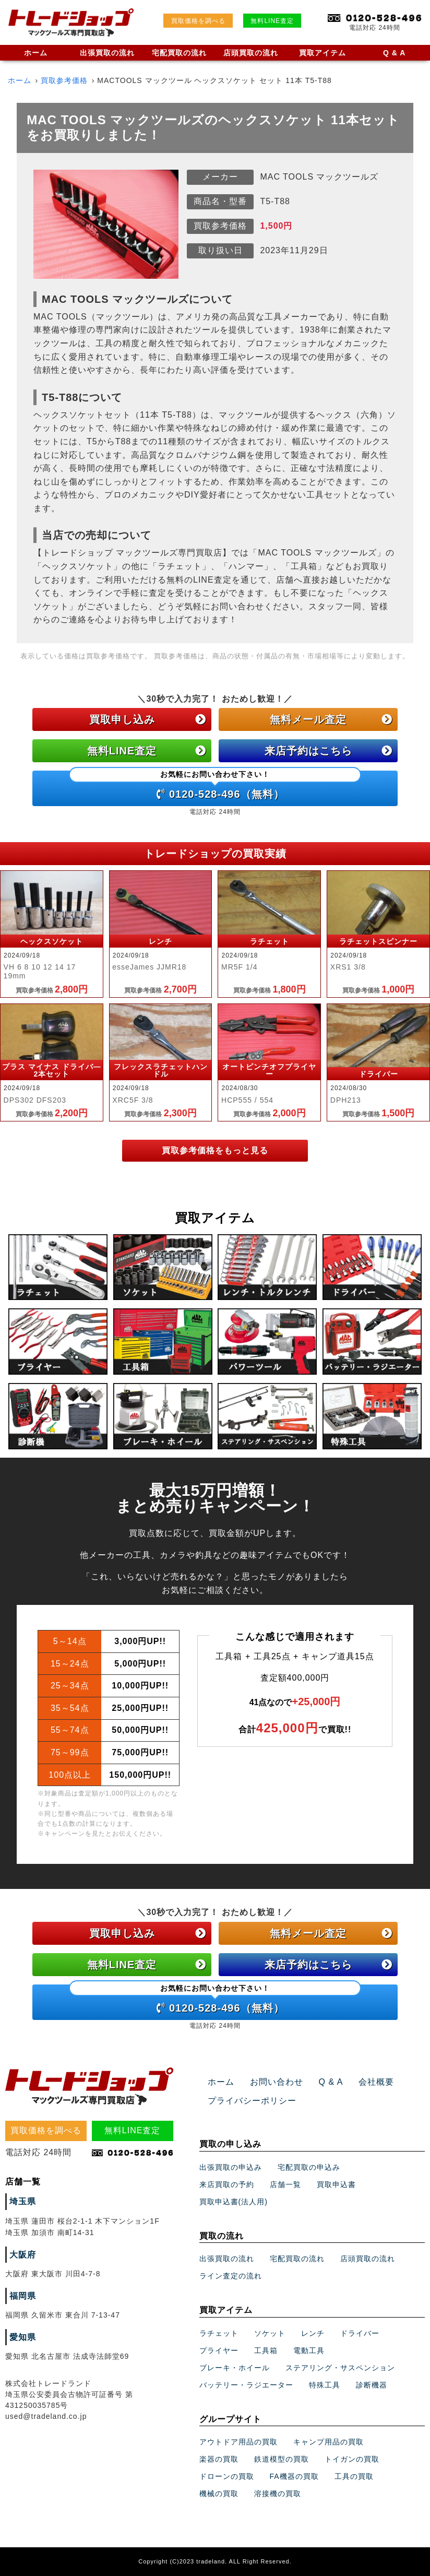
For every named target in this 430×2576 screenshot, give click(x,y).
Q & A (394, 53)
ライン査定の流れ (230, 2276)
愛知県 (22, 2337)
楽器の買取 (218, 2459)
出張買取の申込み (230, 2167)
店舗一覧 (285, 2184)
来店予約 (329, 751)
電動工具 (309, 2350)
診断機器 (371, 2385)
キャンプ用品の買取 (328, 2442)
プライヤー (218, 2350)
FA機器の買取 (294, 2476)
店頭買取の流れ (250, 53)
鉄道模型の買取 (281, 2459)
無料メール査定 (331, 719)
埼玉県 (22, 2201)
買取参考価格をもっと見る (215, 1150)
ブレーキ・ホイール (234, 2368)
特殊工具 (324, 2385)
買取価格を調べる (198, 21)
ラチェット (218, 2333)
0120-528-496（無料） (215, 785)
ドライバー (359, 2333)
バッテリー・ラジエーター (246, 2385)
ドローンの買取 (226, 2476)
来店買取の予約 (226, 2184)
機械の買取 (218, 2493)
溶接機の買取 (277, 2493)
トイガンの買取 (352, 2459)
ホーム (35, 53)
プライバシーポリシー (252, 2100)
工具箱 (266, 2350)
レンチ (313, 2333)
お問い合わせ (276, 2081)
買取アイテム (322, 53)
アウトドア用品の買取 (238, 2442)
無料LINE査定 (272, 21)
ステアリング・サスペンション (340, 2368)
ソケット (269, 2333)
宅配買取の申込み (309, 2167)
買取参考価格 (64, 80)
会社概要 (376, 2081)
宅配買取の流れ (179, 53)
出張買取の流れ (107, 53)
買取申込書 (336, 2184)
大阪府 (22, 2254)
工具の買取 (354, 2476)
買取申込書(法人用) (233, 2201)
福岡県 (22, 2295)
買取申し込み (148, 719)
